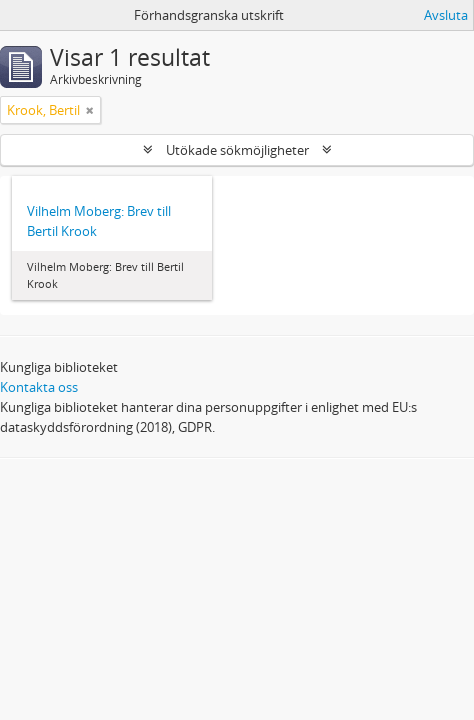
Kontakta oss (39, 387)
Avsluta (446, 15)
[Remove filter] (90, 110)
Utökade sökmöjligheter (237, 150)
